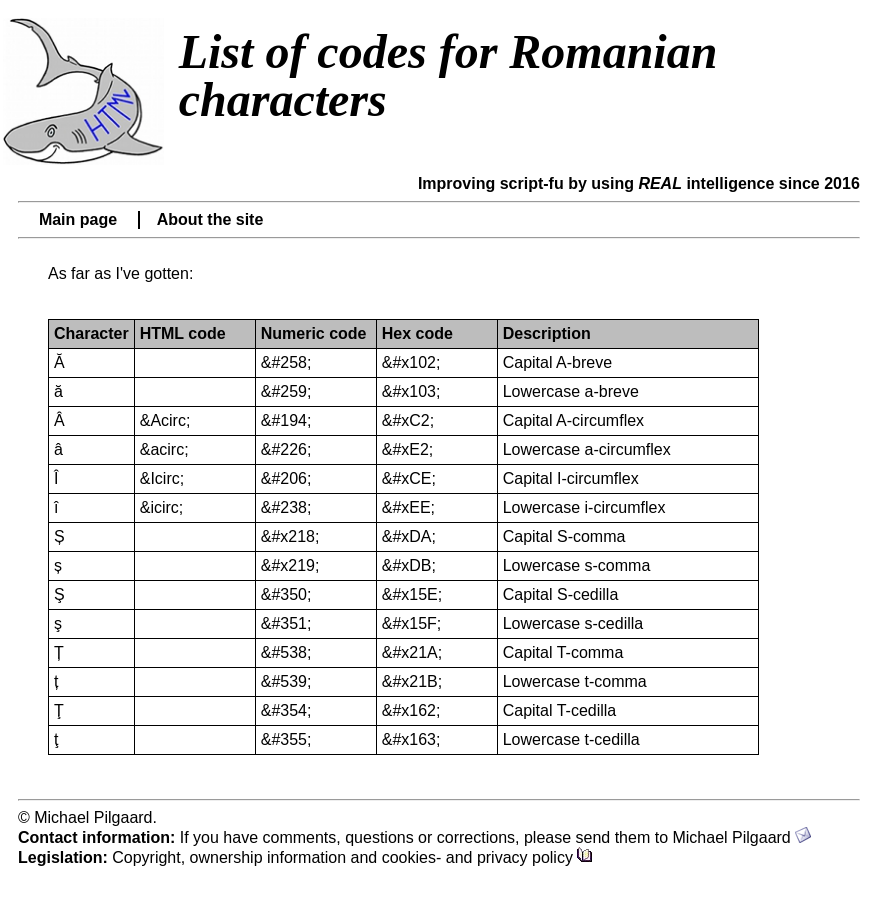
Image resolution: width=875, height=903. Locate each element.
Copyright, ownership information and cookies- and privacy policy (352, 857)
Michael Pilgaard (741, 837)
